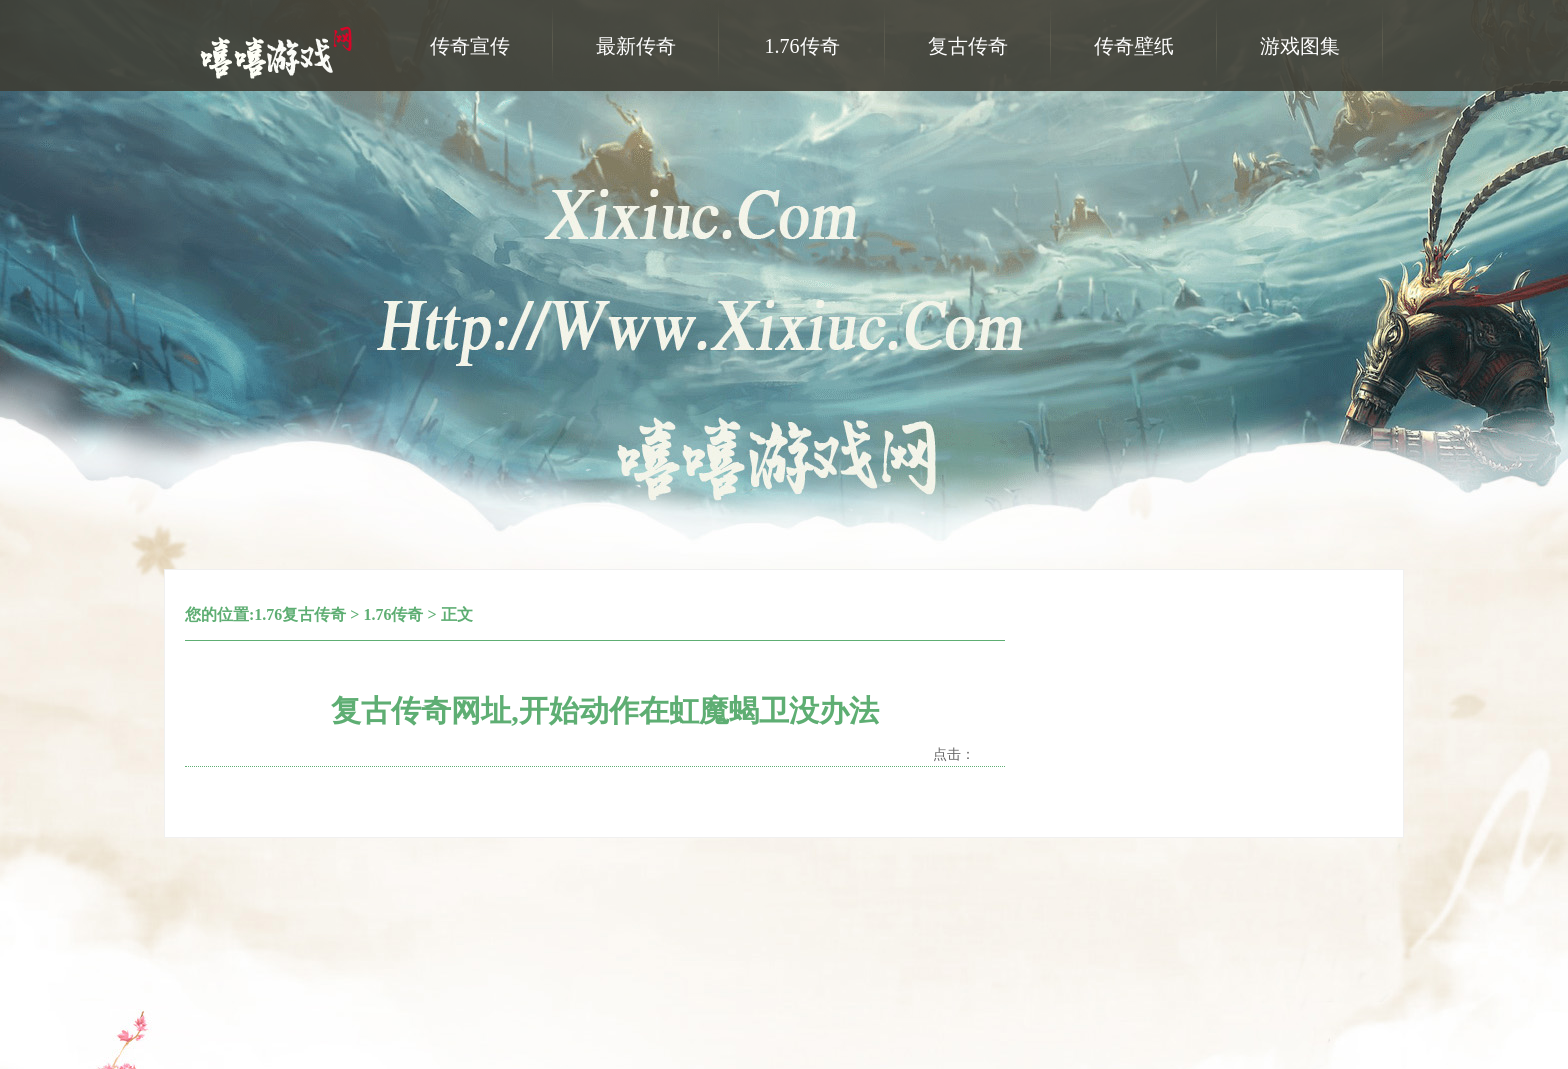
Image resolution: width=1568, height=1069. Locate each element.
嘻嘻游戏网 (279, 51)
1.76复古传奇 (300, 614)
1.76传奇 (393, 614)
